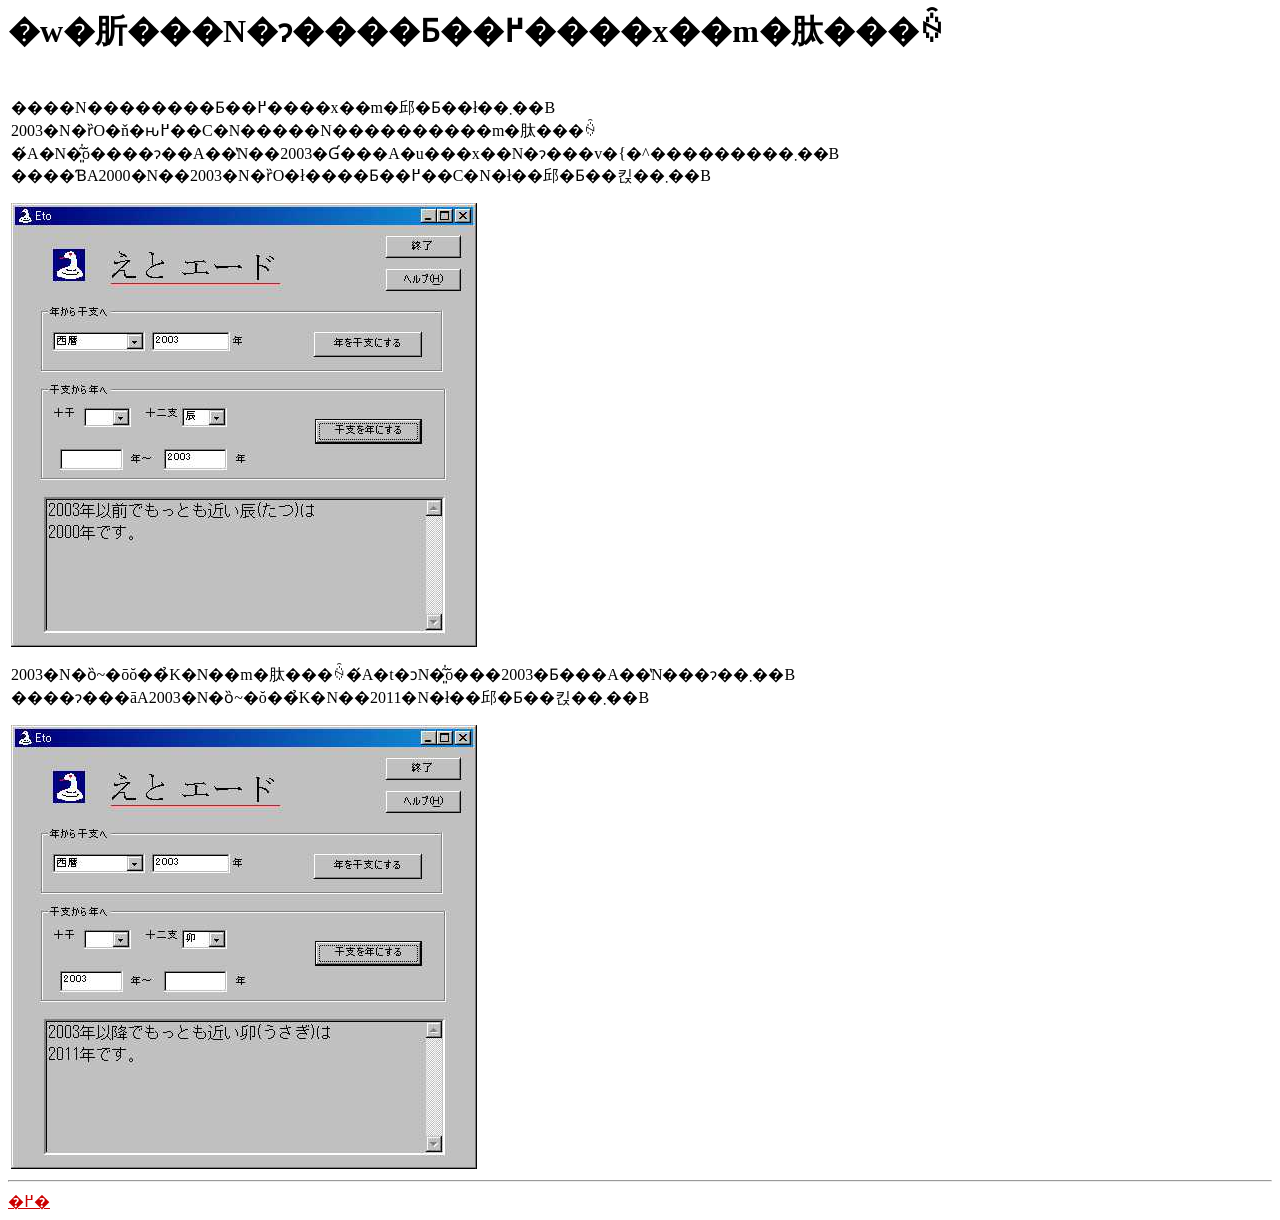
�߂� (29, 1201)
